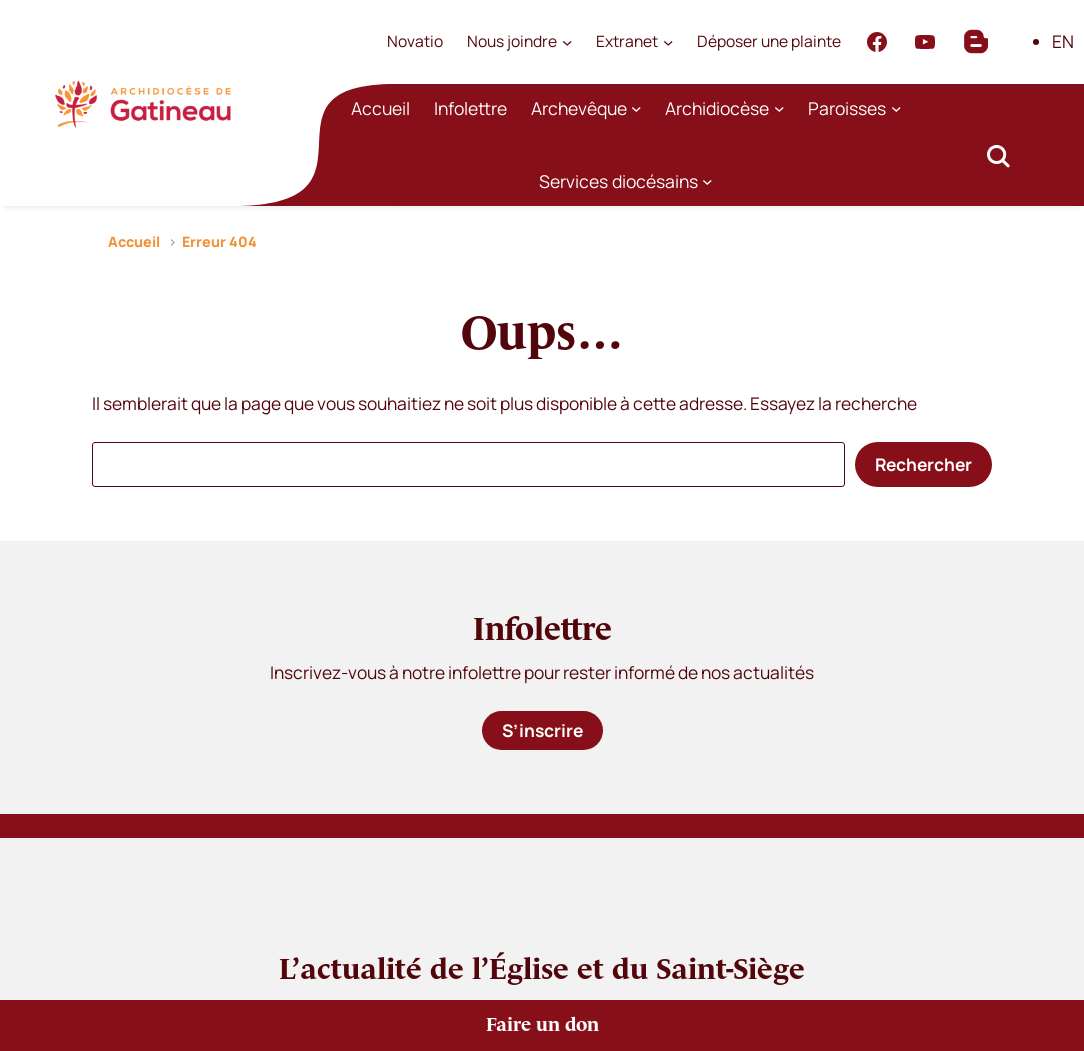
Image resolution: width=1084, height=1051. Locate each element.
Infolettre (470, 108)
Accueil (380, 108)
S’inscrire (542, 730)
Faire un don (542, 1025)
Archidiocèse (717, 108)
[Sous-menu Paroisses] (896, 108)
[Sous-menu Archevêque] (636, 108)
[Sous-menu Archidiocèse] (779, 108)
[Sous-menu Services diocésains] (707, 181)
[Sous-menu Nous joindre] (567, 42)
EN (1063, 41)
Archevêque (579, 108)
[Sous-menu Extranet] (668, 42)
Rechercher (923, 464)
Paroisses (847, 108)
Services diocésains (618, 181)
